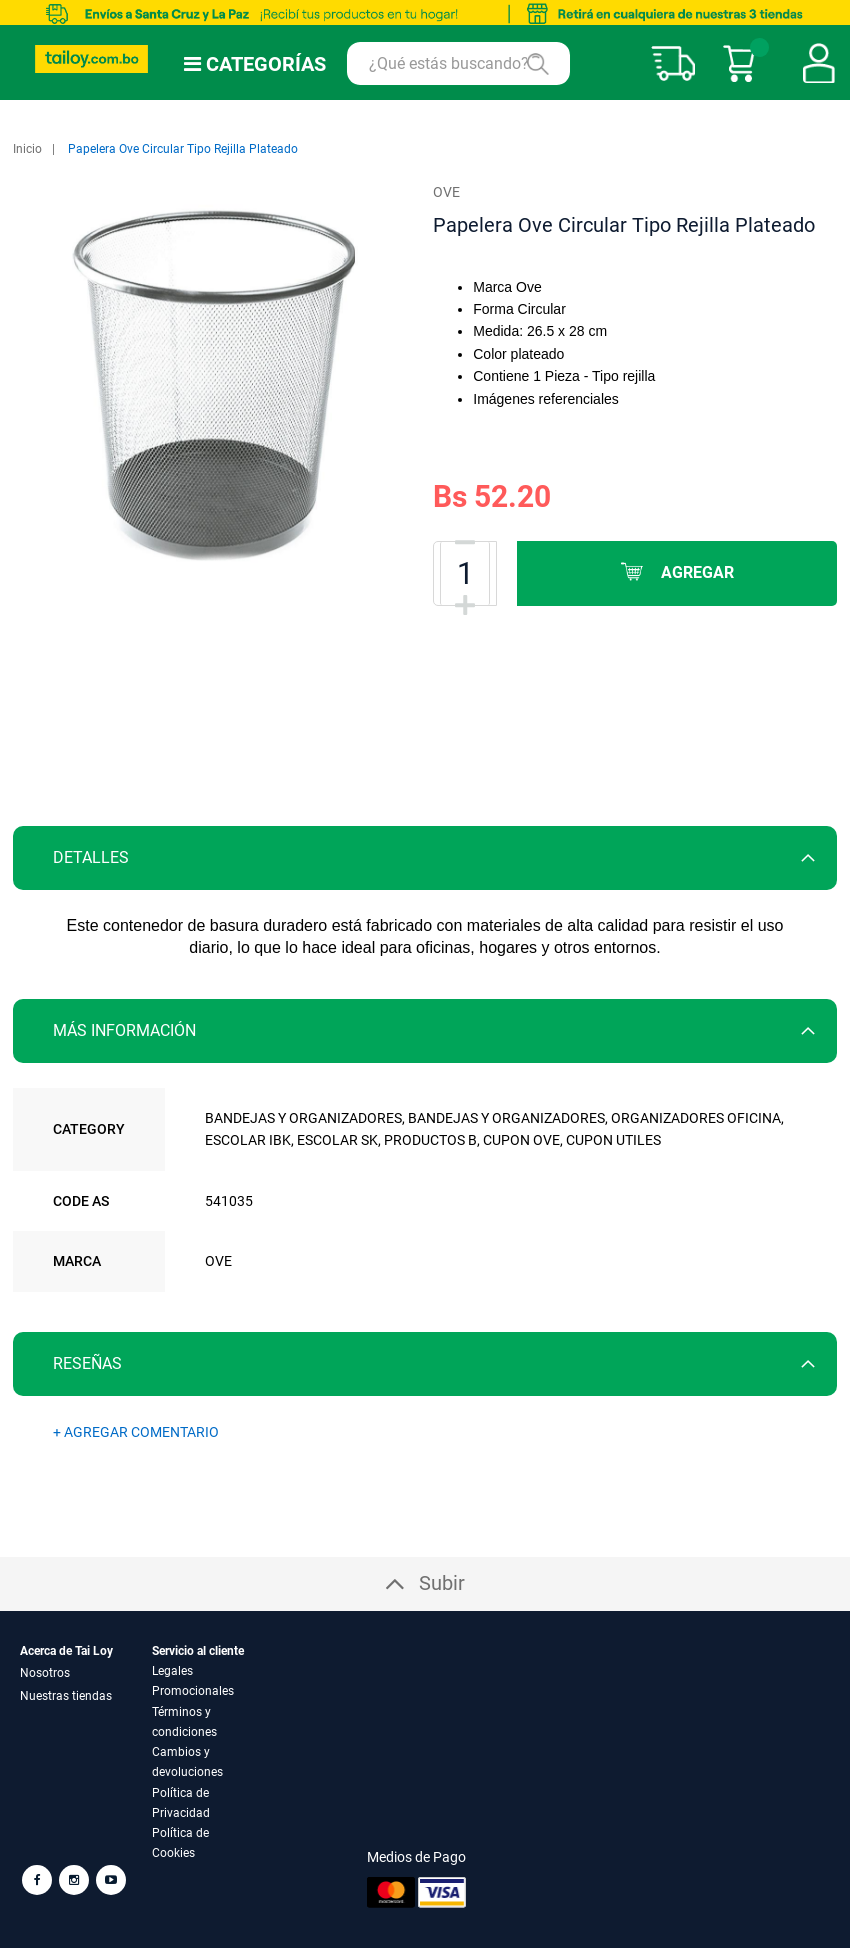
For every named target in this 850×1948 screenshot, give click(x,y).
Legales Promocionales (193, 1681)
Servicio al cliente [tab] (198, 1651)
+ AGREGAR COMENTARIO (136, 1432)
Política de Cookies (180, 1843)
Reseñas (87, 1363)
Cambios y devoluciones (187, 1762)
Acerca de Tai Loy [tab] (66, 1651)
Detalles (91, 857)
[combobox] (458, 63)
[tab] (425, 858)
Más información (124, 1030)
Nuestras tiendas (66, 1696)
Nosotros (45, 1673)
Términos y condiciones (184, 1722)
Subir (442, 1583)
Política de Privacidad (181, 1803)
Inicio (27, 149)
